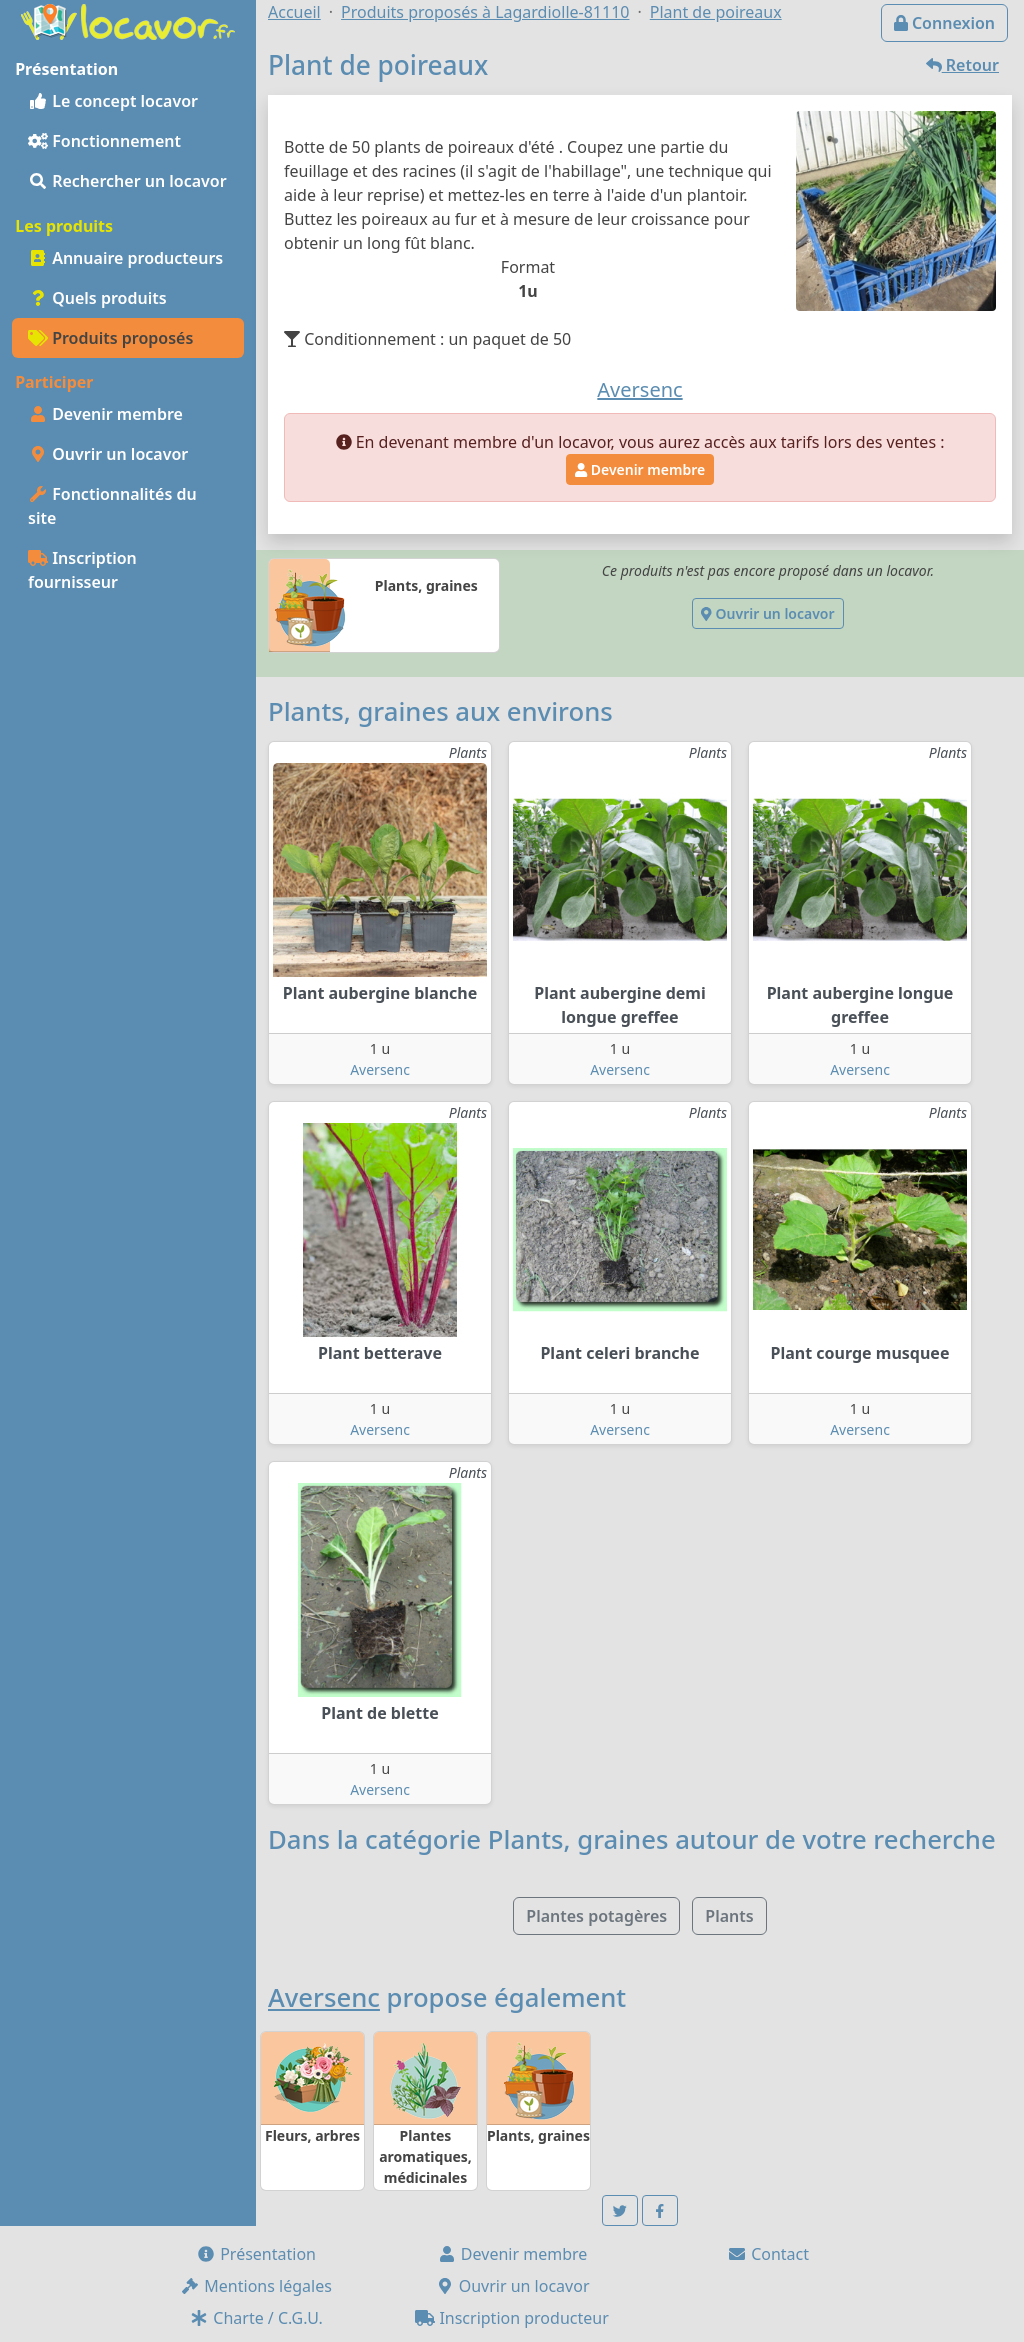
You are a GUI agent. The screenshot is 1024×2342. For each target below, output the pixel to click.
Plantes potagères (596, 1916)
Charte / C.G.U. (256, 2318)
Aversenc (380, 1069)
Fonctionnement (104, 141)
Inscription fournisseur (82, 570)
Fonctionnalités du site (112, 506)
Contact (768, 2254)
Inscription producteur (512, 2318)
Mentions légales (256, 2286)
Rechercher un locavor (127, 181)
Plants (729, 1916)
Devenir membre (105, 414)
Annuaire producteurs (125, 258)
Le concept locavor (113, 101)
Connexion (944, 23)
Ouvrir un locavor (108, 454)
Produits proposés (110, 338)
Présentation (256, 2254)
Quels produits (97, 298)
